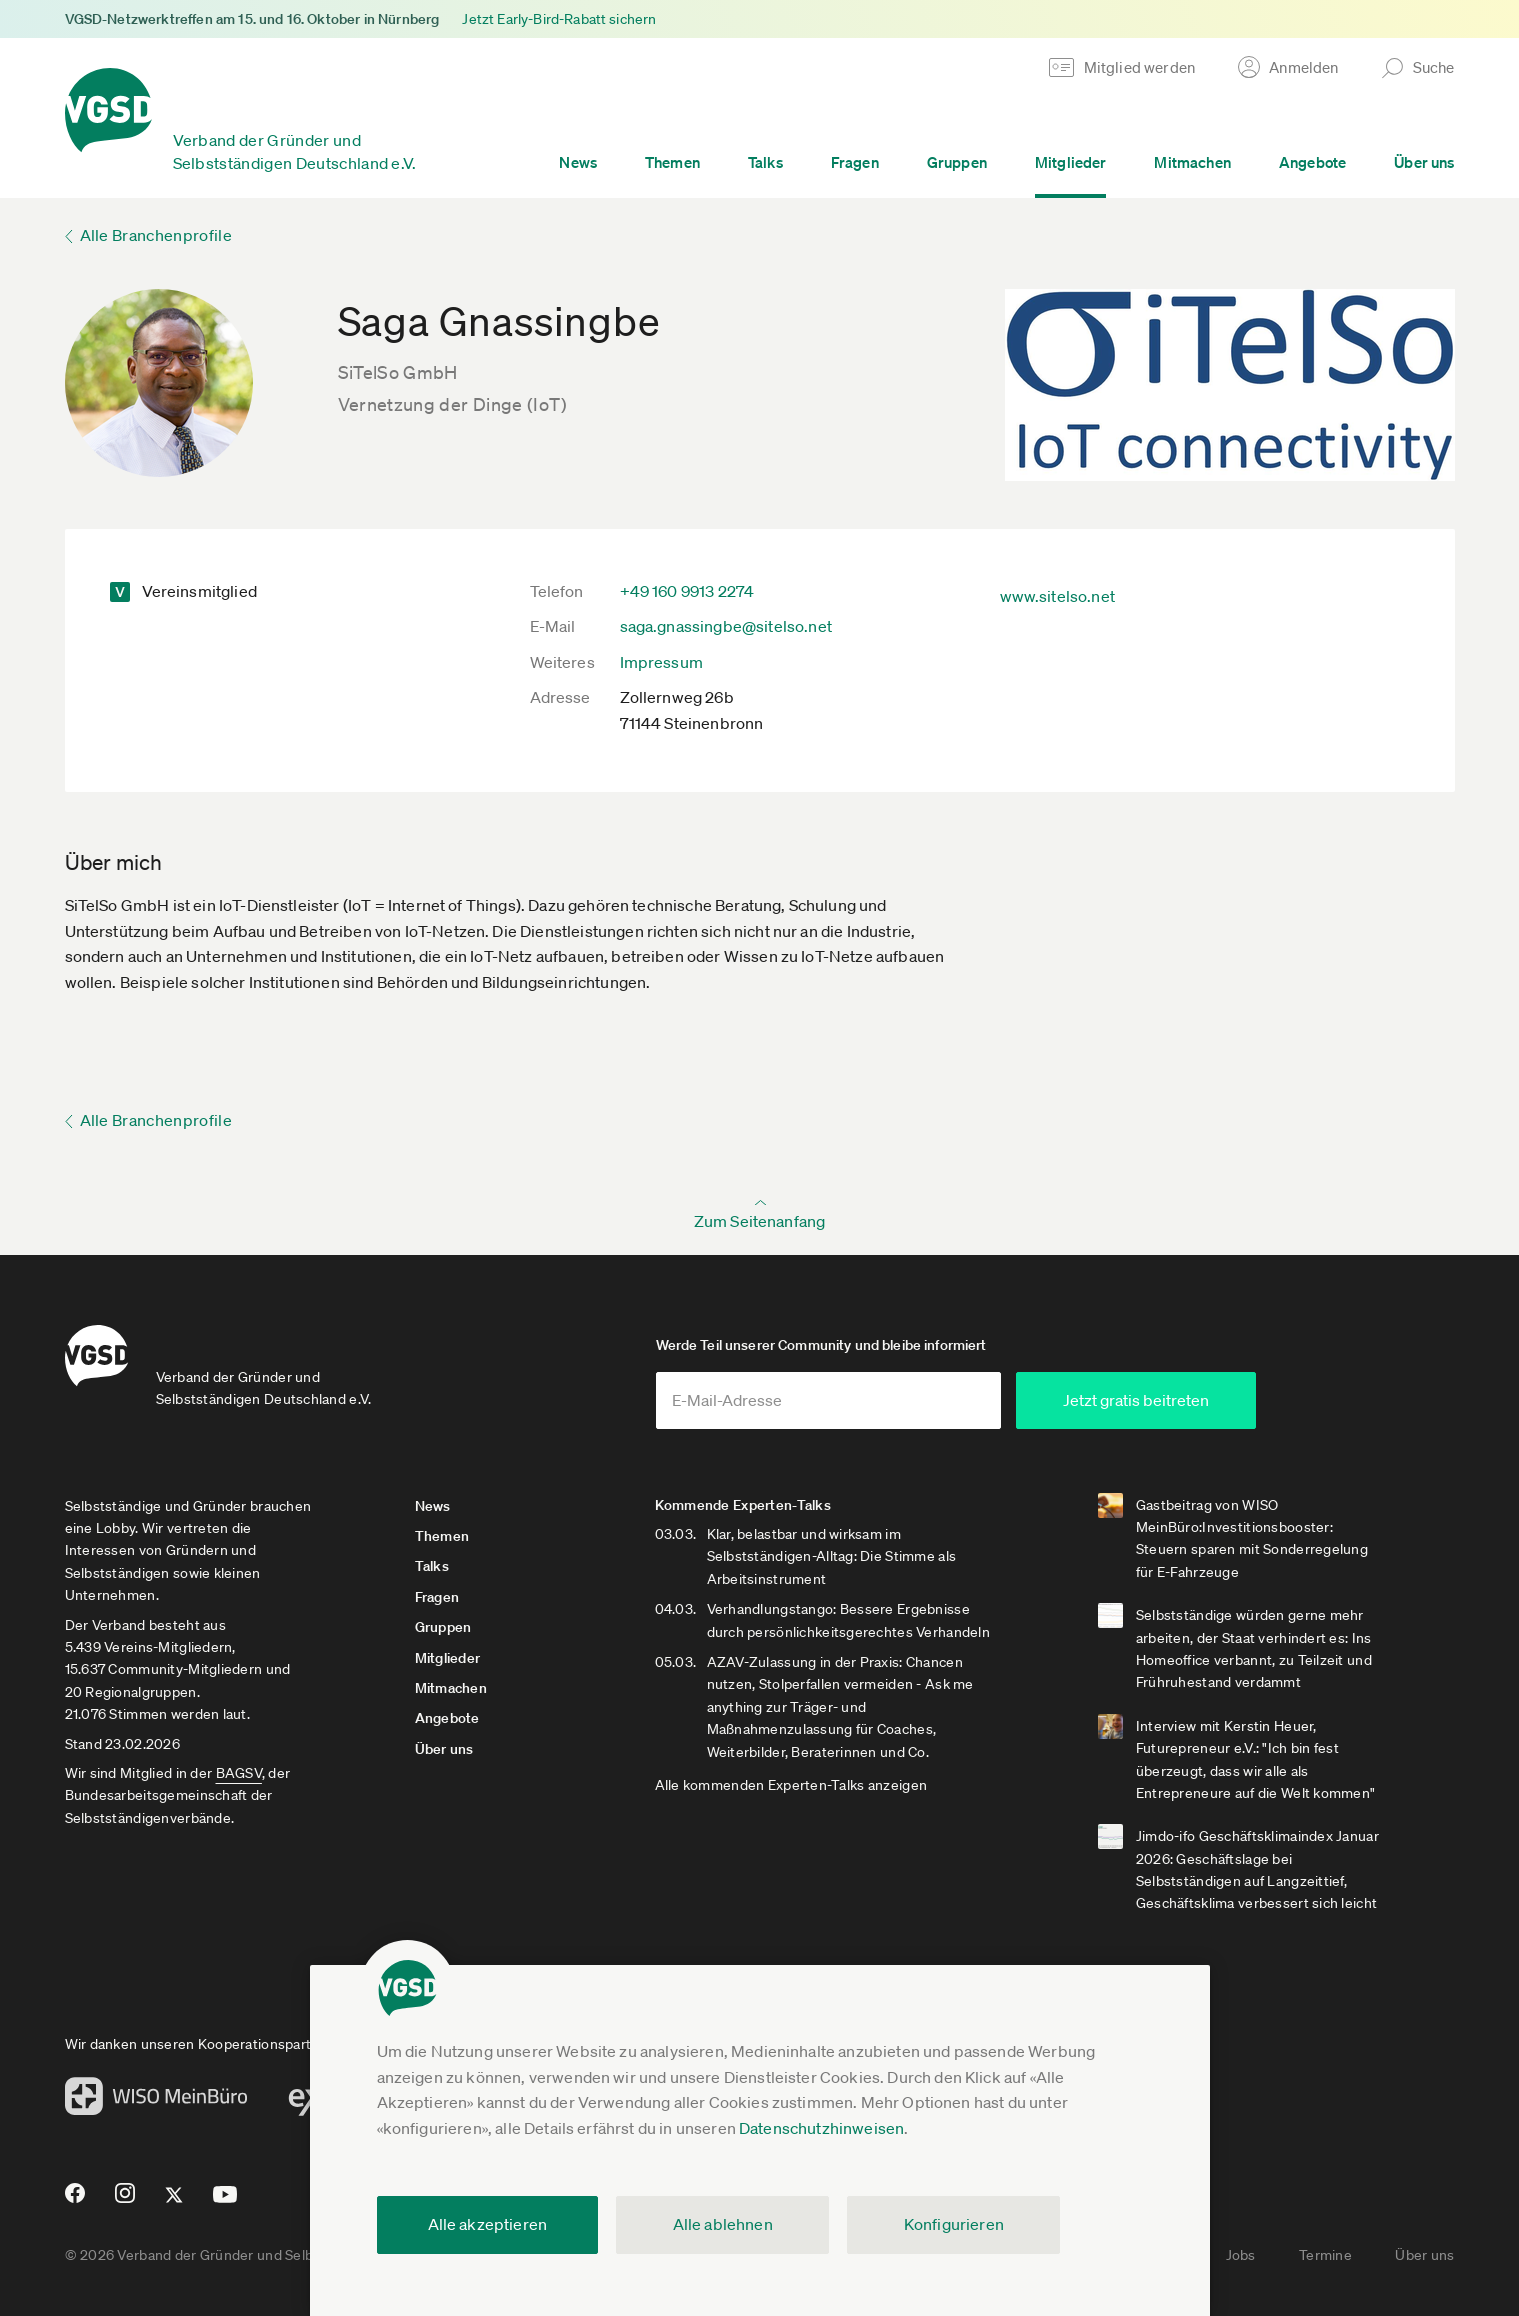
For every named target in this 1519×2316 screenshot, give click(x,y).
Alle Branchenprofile (156, 235)
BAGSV (239, 1773)
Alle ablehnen (723, 2224)
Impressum (661, 662)
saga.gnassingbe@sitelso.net (726, 626)
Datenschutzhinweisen (821, 2128)
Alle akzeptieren (488, 2224)
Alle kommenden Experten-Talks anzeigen (791, 1785)
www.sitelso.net (1057, 596)
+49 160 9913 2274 (687, 591)
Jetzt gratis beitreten (1136, 1400)
